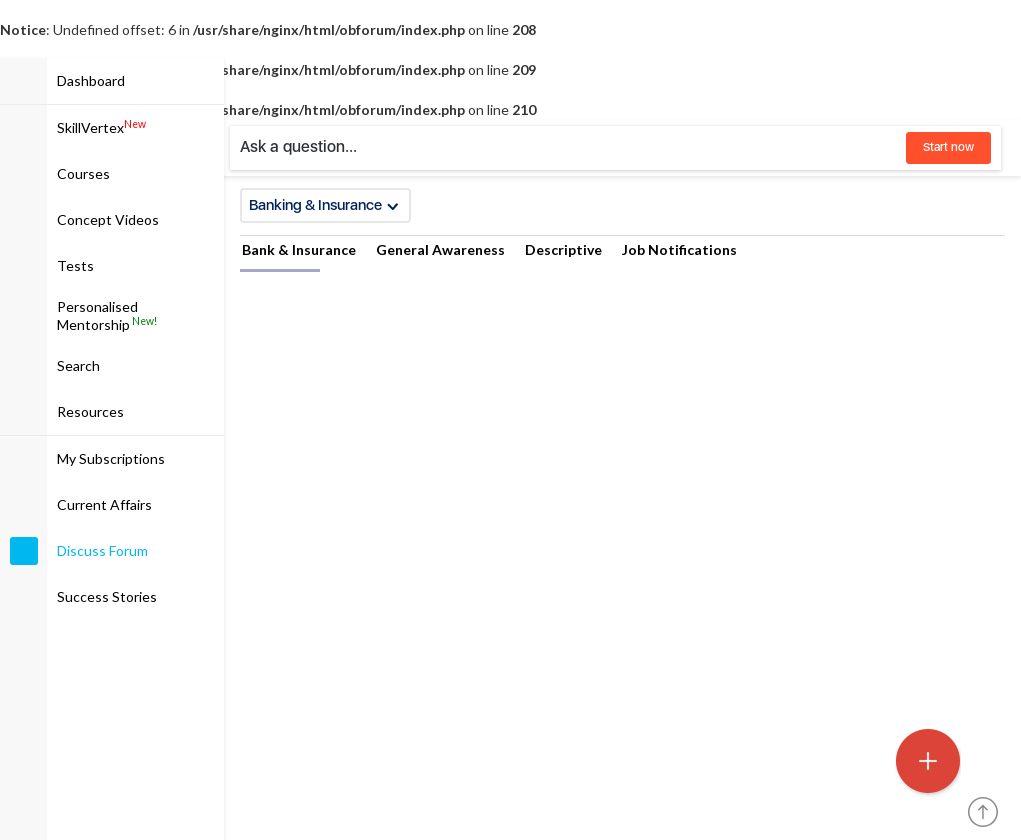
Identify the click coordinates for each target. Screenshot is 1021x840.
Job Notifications (679, 249)
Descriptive (563, 249)
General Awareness (440, 249)
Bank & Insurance (299, 249)
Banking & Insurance (324, 205)
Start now (948, 147)
